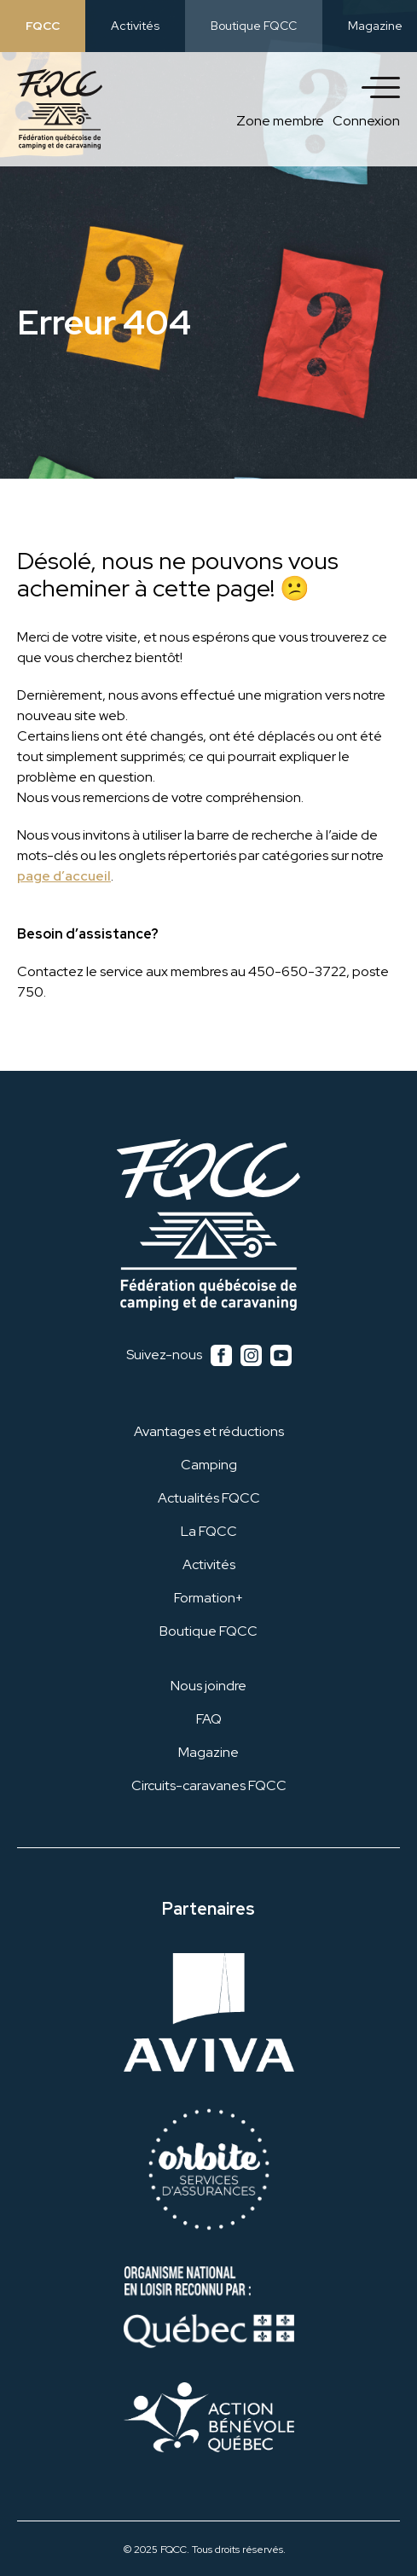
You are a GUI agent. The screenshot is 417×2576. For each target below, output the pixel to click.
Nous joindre (208, 1686)
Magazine (375, 25)
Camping (209, 1465)
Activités (135, 25)
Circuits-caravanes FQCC (209, 1785)
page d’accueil (64, 876)
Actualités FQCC (209, 1498)
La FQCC (209, 1531)
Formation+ (208, 1598)
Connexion (366, 121)
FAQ (209, 1719)
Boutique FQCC (254, 25)
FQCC (43, 25)
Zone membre (280, 121)
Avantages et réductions (209, 1431)
